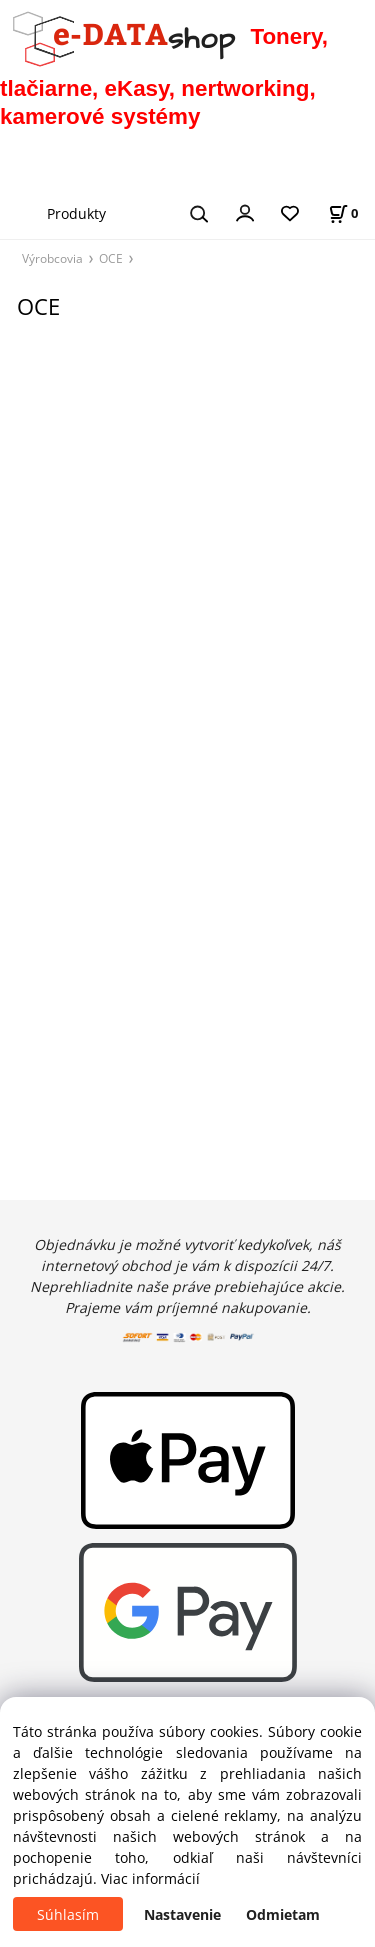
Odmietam (283, 1914)
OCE (111, 258)
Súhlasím (68, 1914)
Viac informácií (150, 1878)
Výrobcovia (52, 258)
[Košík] (343, 213)
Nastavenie (182, 1914)
